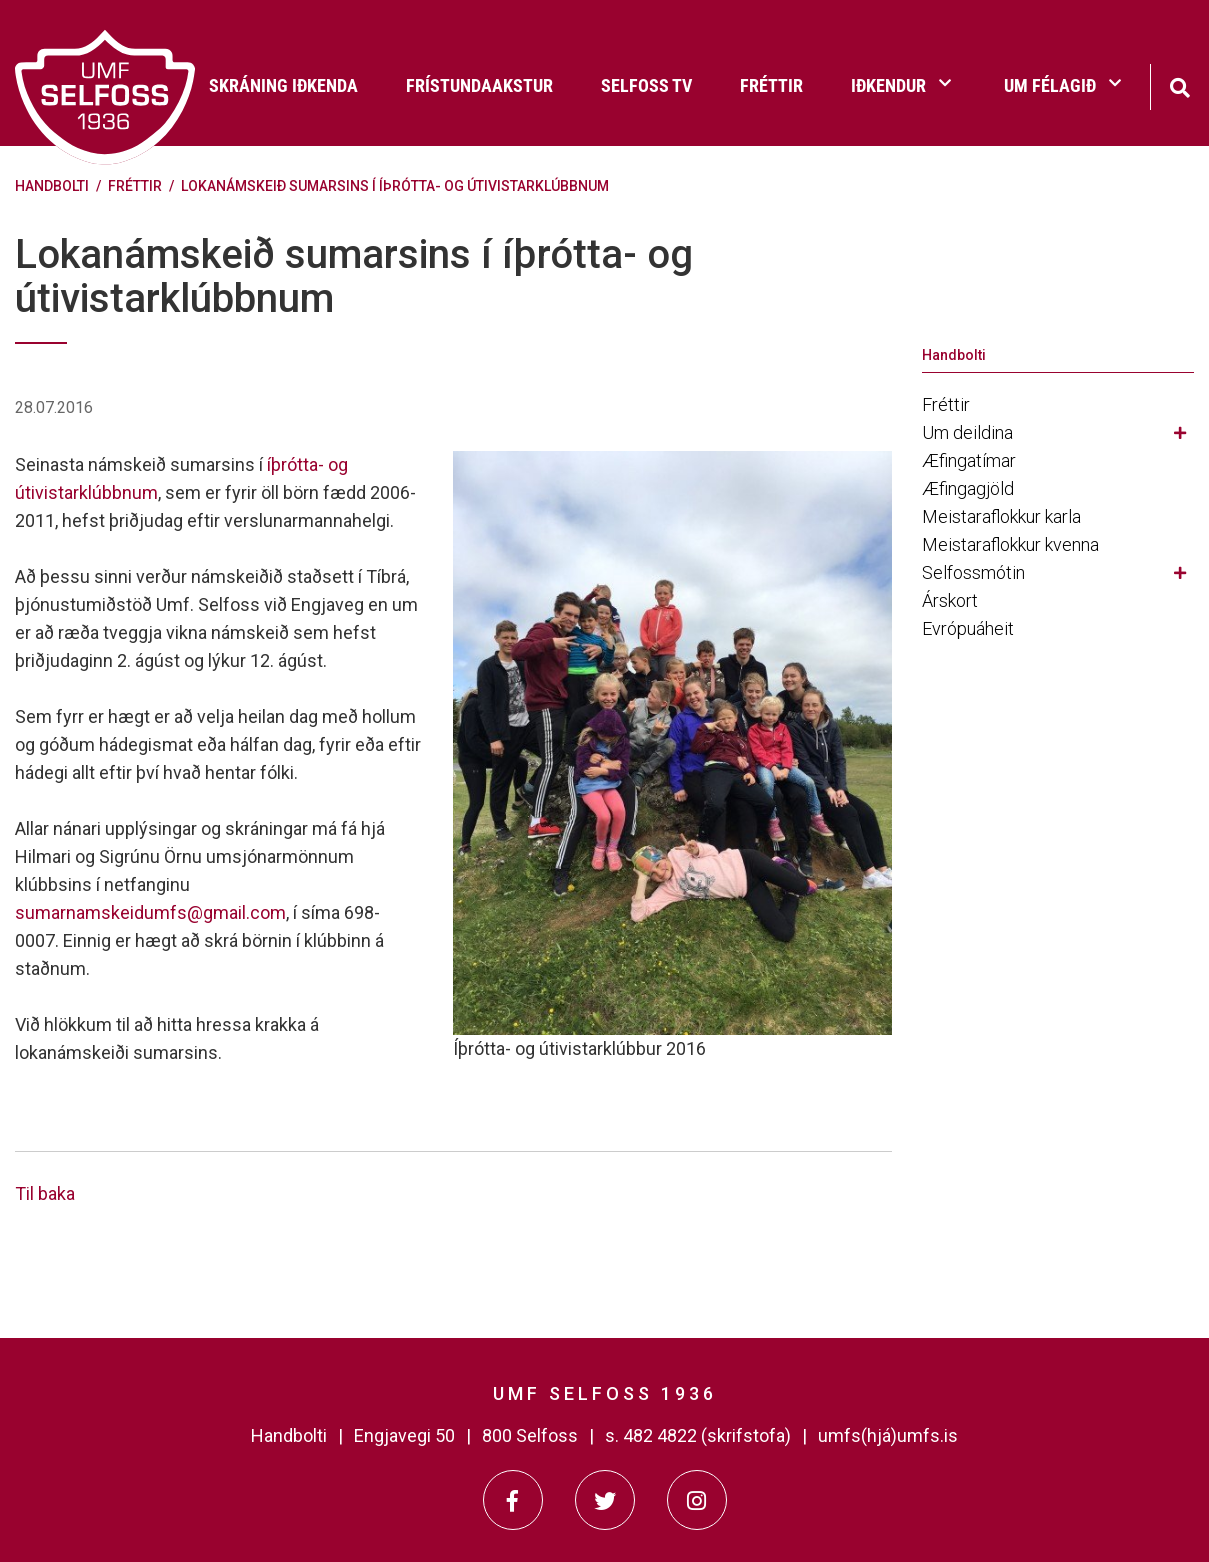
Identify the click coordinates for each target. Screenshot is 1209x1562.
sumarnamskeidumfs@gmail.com (150, 912)
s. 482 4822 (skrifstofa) (698, 1435)
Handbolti (52, 186)
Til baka (45, 1193)
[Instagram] (697, 1500)
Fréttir (135, 186)
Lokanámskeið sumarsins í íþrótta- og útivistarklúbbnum (395, 186)
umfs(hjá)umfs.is (888, 1435)
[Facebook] (513, 1500)
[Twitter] (605, 1500)
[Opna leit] (1179, 85)
